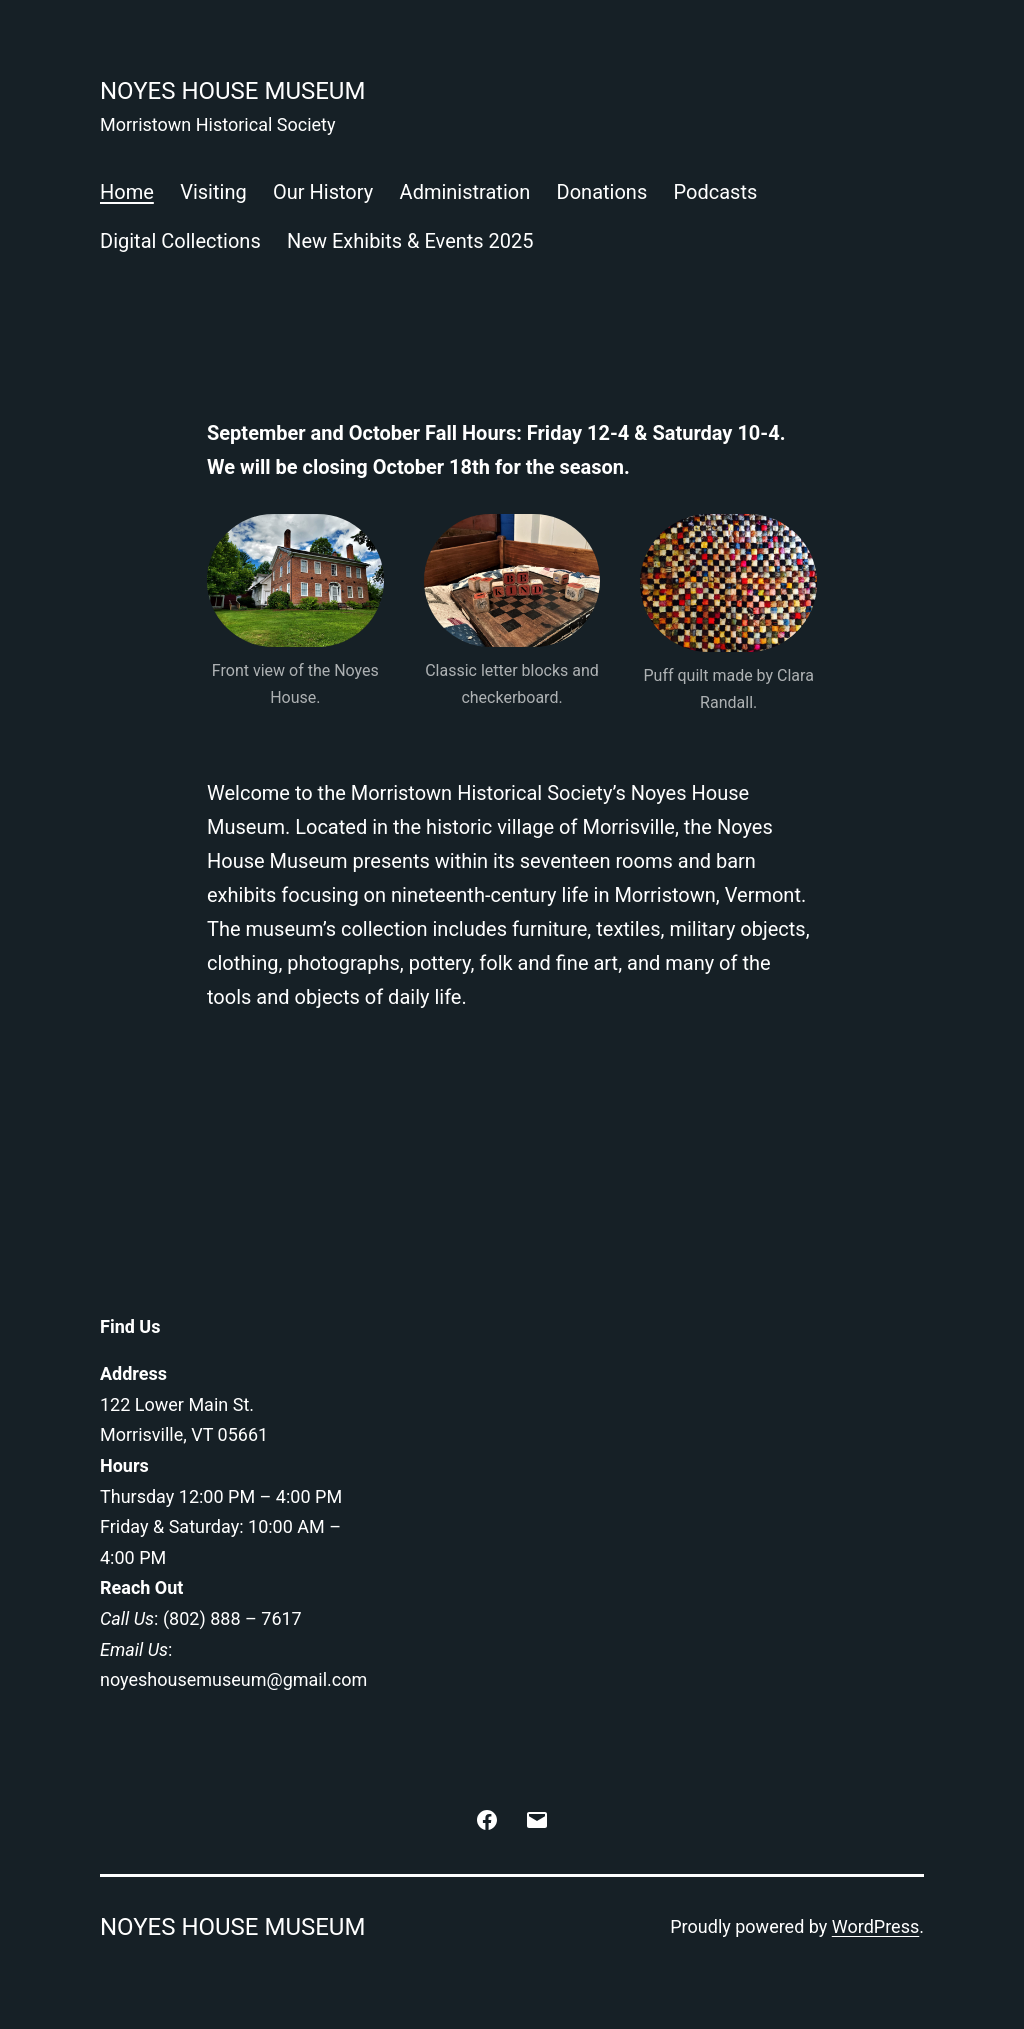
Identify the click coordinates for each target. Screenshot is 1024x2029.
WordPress (875, 1926)
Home (127, 192)
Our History (323, 192)
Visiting (213, 192)
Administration (465, 192)
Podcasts (716, 192)
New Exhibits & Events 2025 (410, 241)
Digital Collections (180, 241)
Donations (602, 192)
